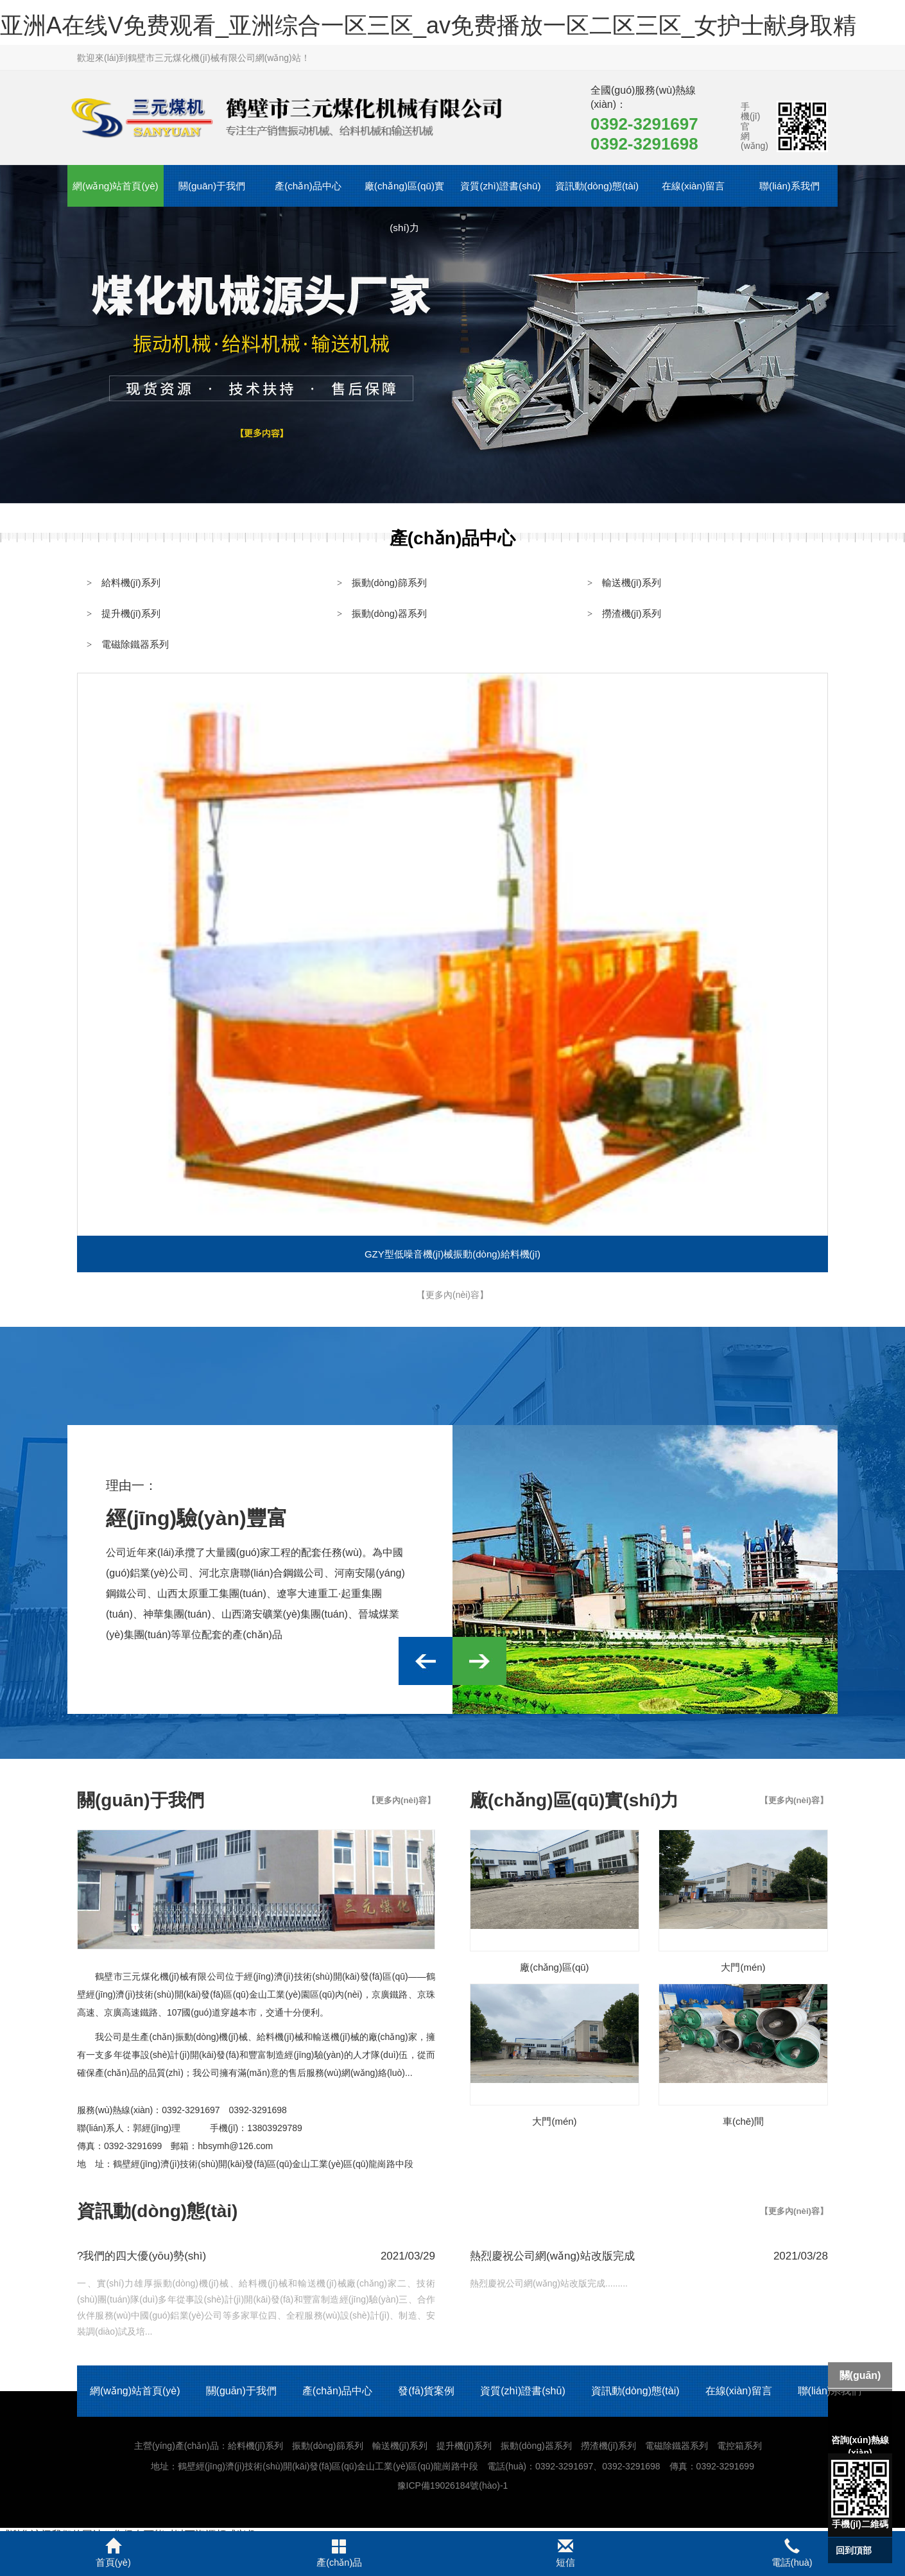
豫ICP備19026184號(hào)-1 (452, 2484)
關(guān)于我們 (212, 190)
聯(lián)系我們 (789, 190)
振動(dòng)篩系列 (385, 582)
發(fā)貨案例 (426, 2390)
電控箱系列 (739, 2446)
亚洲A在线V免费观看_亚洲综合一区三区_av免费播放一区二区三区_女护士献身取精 (428, 25)
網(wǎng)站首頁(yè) (116, 190)
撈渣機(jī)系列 (627, 613)
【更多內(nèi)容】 (452, 1295)
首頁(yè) (113, 2553)
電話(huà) (792, 2553)
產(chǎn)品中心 (308, 190)
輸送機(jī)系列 (627, 582)
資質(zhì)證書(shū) (500, 190)
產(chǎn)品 (340, 2553)
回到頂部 (854, 2550)
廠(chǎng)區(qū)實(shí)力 (405, 200)
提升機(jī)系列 (126, 613)
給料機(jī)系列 (126, 582)
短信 (565, 2553)
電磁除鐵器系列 (131, 644)
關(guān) (860, 2375)
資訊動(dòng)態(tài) (597, 190)
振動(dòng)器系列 (385, 613)
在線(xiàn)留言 (693, 190)
